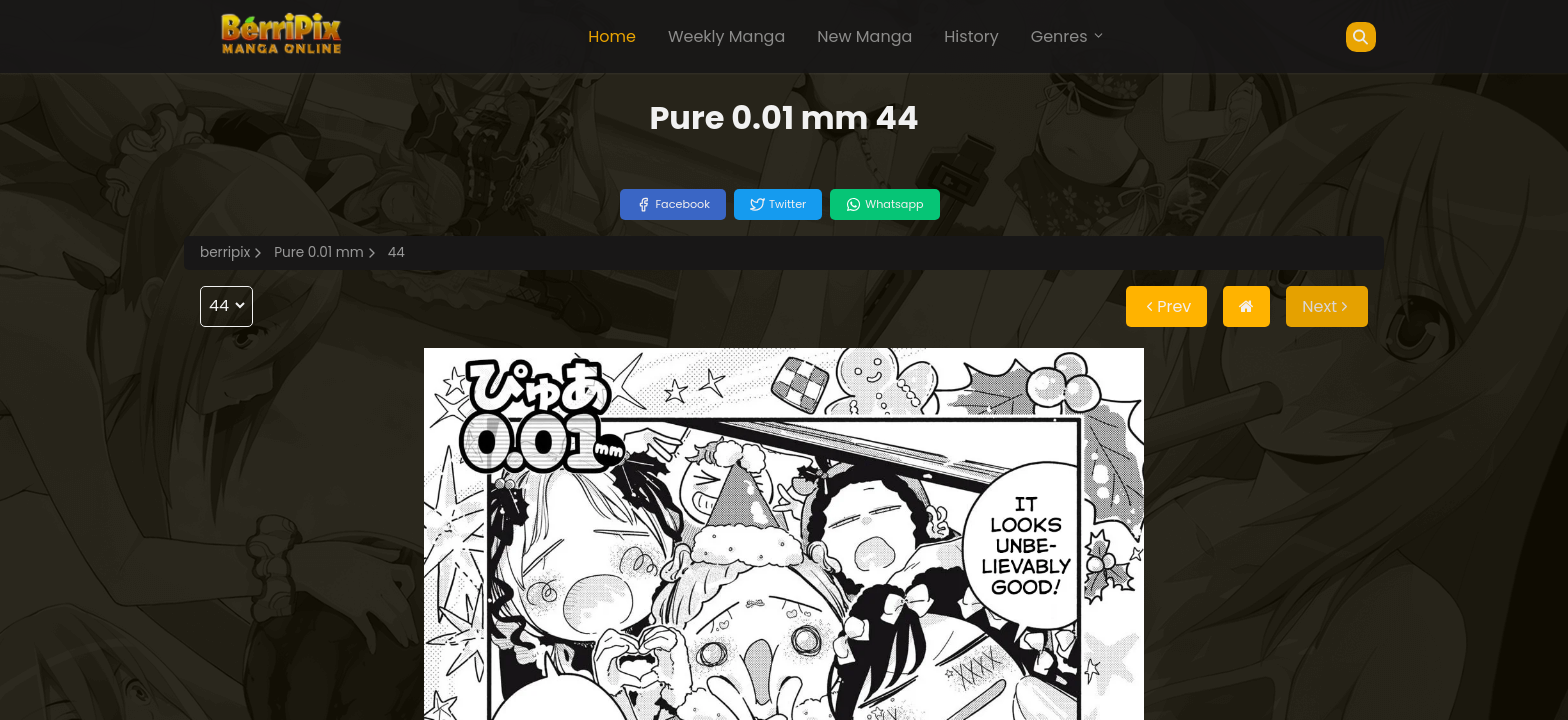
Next (1327, 306)
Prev (1166, 306)
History (971, 36)
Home (612, 36)
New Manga (864, 36)
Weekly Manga (726, 36)
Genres (1068, 36)
